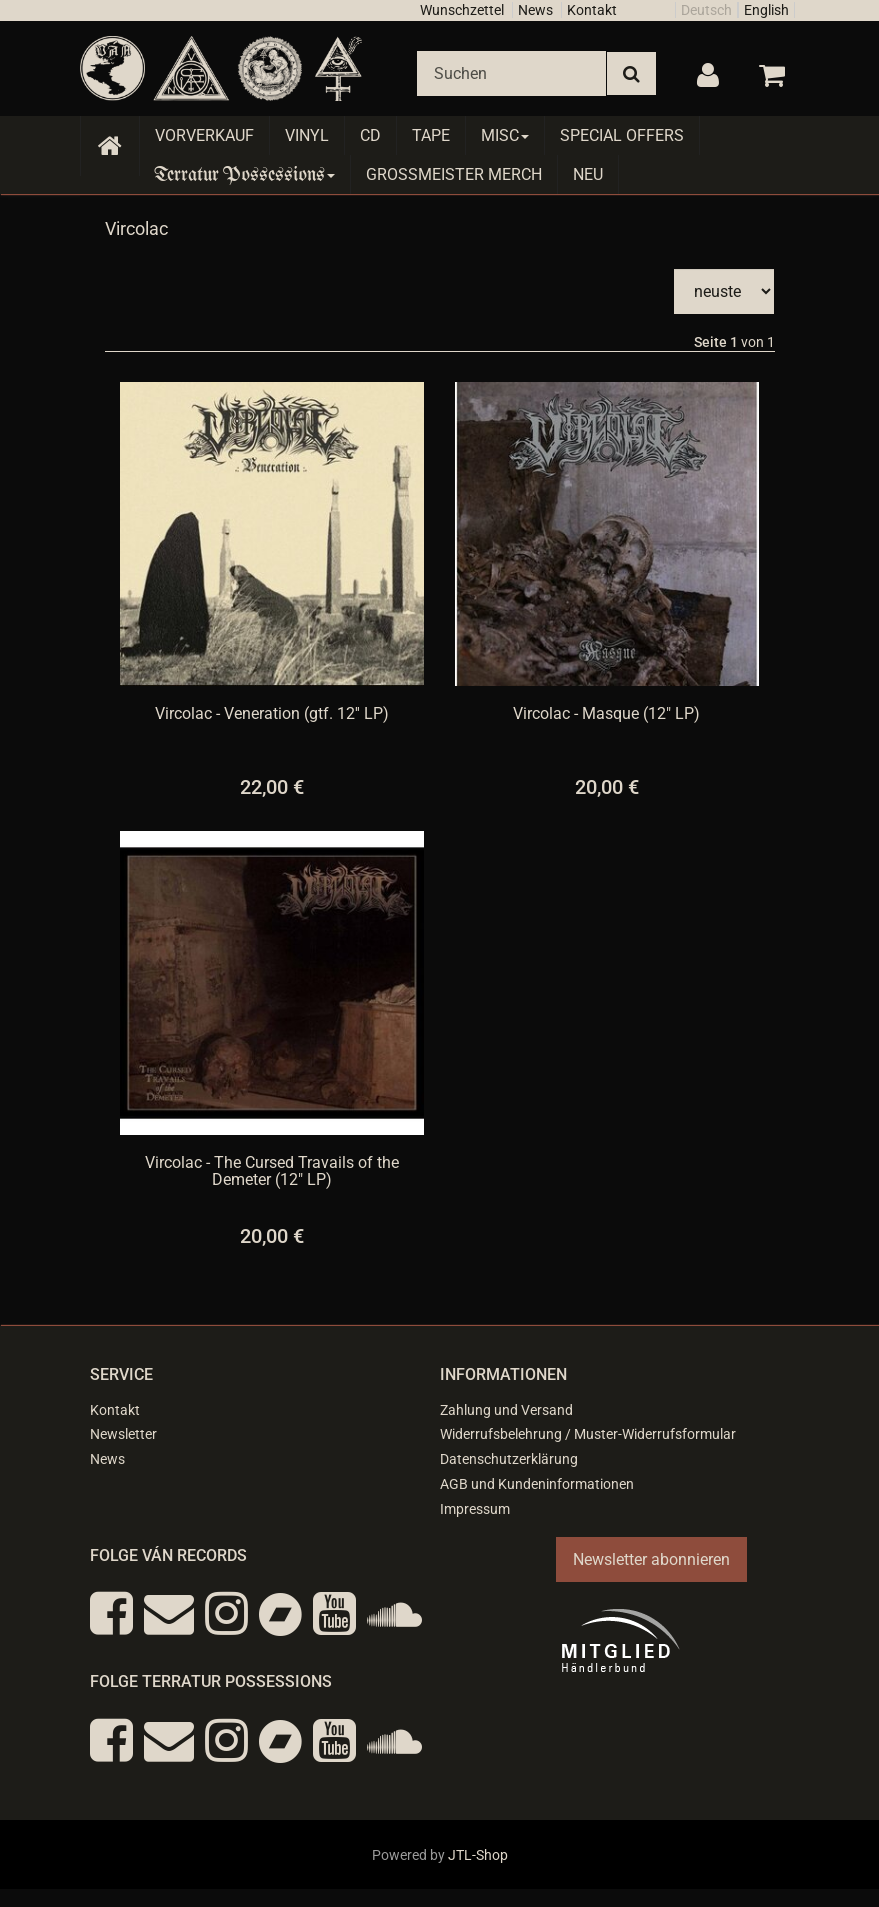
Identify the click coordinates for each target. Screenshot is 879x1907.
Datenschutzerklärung (509, 1459)
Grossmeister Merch (454, 174)
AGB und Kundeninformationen (537, 1484)
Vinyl (307, 135)
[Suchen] (511, 73)
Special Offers (622, 135)
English (766, 10)
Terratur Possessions (245, 174)
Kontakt (592, 10)
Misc (505, 135)
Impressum (475, 1509)
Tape (431, 135)
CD (370, 135)
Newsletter (123, 1434)
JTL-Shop (478, 1855)
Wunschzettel (462, 10)
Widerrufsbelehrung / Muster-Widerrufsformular (588, 1434)
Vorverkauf (204, 135)
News (535, 10)
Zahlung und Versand (506, 1410)
